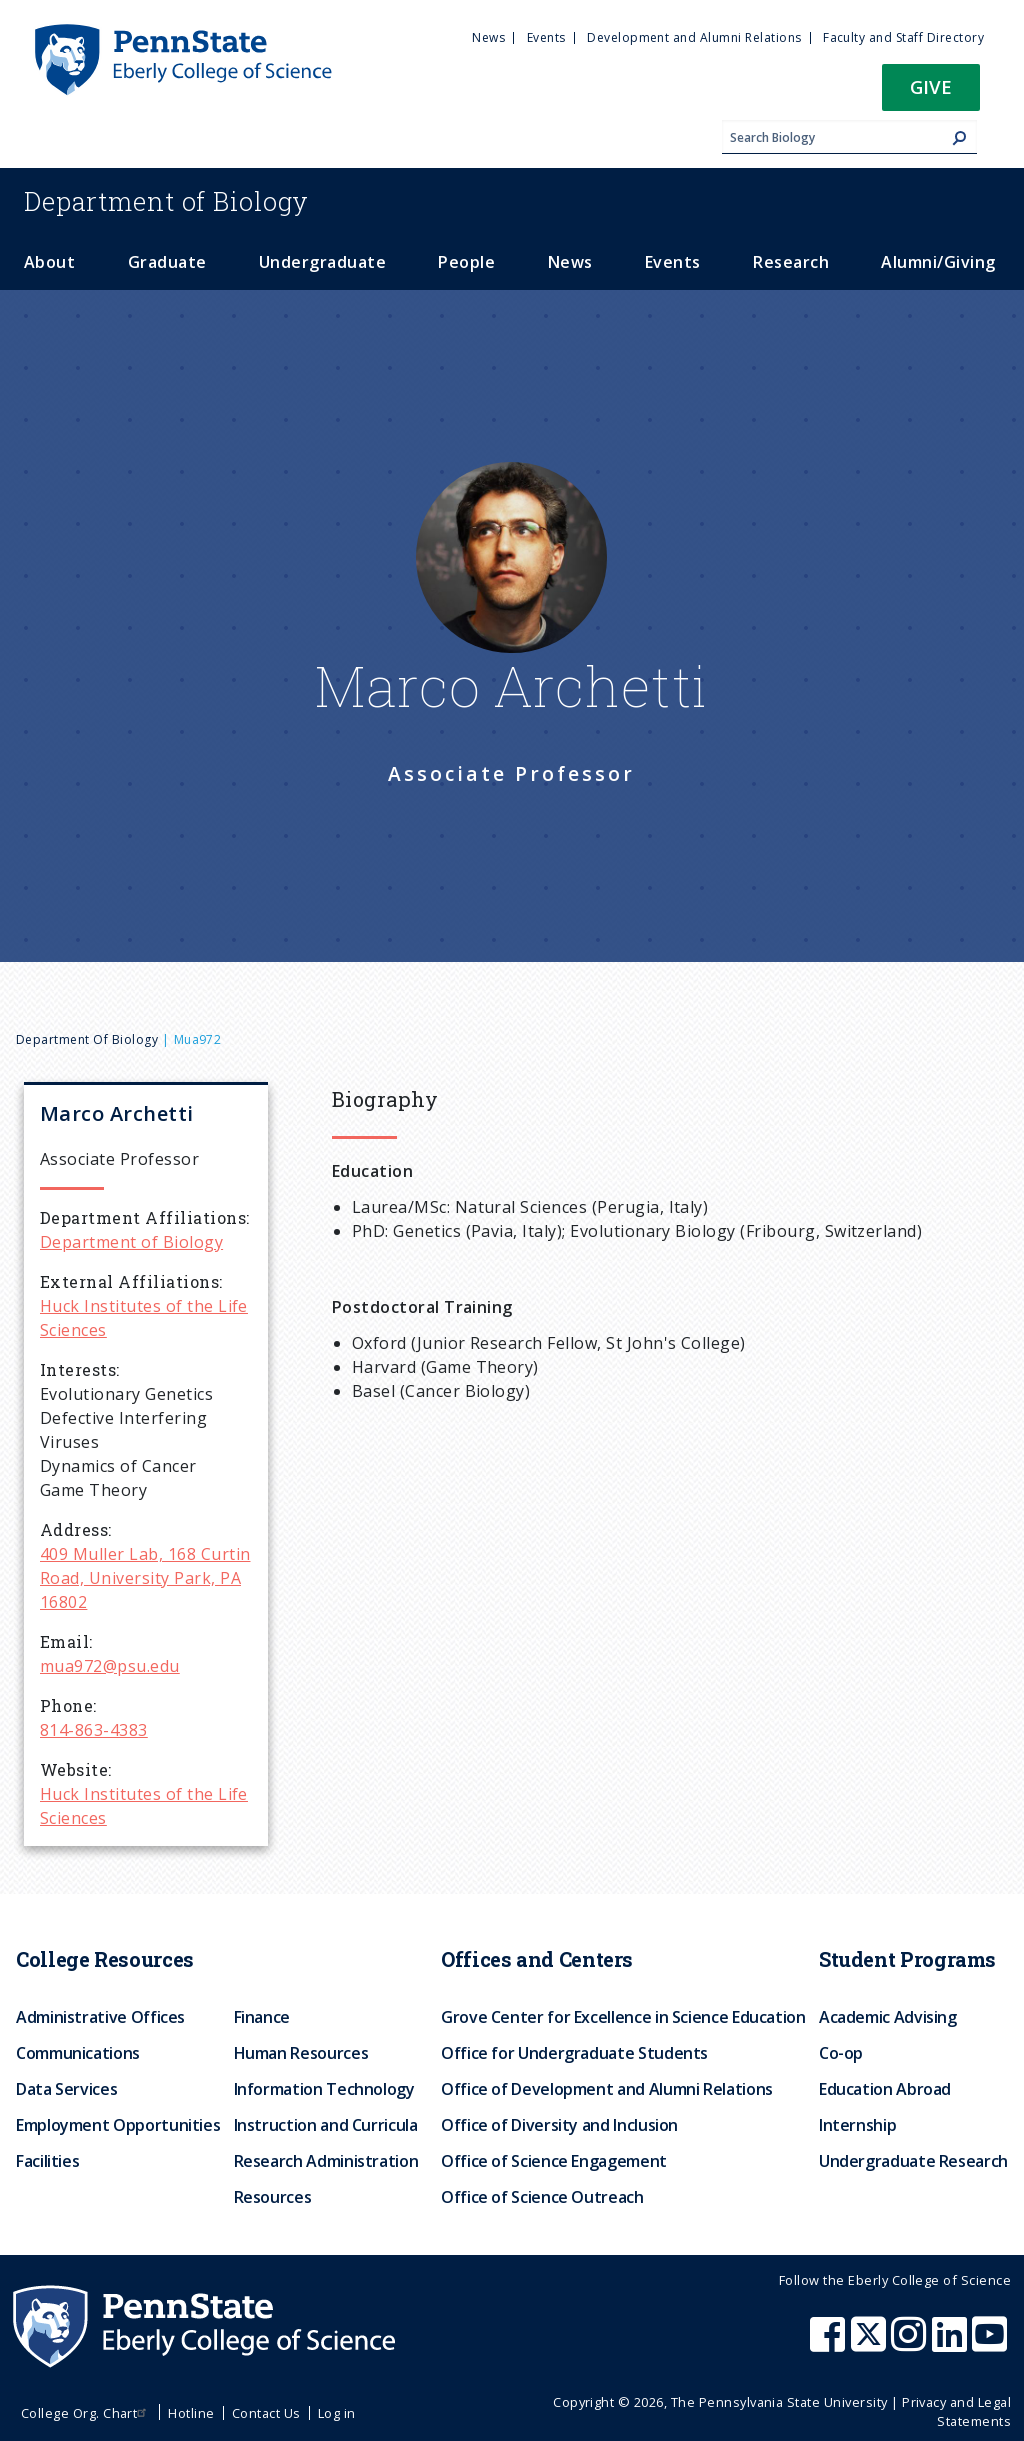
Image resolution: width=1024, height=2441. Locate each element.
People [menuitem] (466, 262)
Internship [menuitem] (857, 2125)
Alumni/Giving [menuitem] (938, 262)
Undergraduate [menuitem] (322, 262)
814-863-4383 (94, 1730)
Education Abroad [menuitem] (885, 2089)
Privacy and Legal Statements (956, 2411)
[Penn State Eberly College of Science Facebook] (830, 2344)
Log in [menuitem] (337, 2413)
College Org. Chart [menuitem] (86, 2413)
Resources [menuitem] (273, 2197)
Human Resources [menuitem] (301, 2053)
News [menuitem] (488, 37)
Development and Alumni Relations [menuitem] (694, 37)
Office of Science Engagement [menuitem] (554, 2161)
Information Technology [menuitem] (324, 2089)
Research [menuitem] (791, 262)
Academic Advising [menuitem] (888, 2017)
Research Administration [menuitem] (326, 2161)
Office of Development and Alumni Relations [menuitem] (607, 2089)
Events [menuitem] (546, 37)
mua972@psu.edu (110, 1666)
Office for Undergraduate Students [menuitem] (574, 2053)
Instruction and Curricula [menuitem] (326, 2125)
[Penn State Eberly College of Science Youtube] (991, 2344)
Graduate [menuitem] (167, 262)
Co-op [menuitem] (841, 2053)
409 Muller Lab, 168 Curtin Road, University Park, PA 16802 (145, 1578)
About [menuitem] (49, 262)
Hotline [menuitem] (191, 2413)
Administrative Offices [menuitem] (100, 2017)
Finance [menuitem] (262, 2017)
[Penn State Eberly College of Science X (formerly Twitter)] (871, 2344)
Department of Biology (87, 1039)
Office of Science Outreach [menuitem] (542, 2197)
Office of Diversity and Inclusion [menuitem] (559, 2125)
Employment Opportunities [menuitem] (118, 2125)
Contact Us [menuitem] (266, 2413)
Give (931, 86)
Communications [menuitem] (78, 2053)
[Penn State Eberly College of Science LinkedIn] (952, 2344)
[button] (931, 93)
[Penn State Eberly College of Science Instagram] (911, 2344)
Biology (166, 201)
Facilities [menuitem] (47, 2161)
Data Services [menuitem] (66, 2089)
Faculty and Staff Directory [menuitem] (903, 37)
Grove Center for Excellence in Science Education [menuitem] (623, 2017)
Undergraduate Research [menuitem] (913, 2161)
